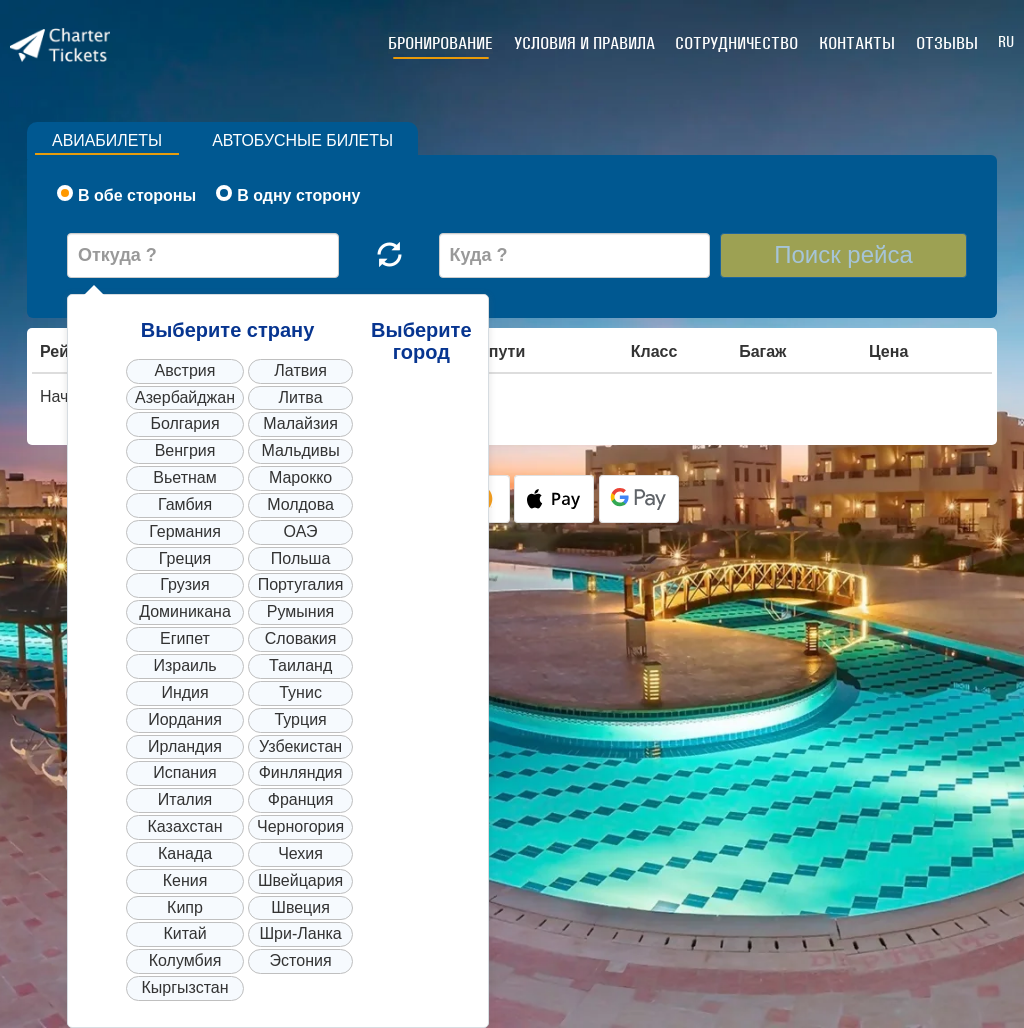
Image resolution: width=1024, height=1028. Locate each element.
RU (1006, 41)
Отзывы (947, 43)
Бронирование (443, 43)
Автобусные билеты (304, 140)
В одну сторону (288, 194)
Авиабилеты (107, 140)
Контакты (858, 43)
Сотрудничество (738, 43)
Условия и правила (586, 43)
